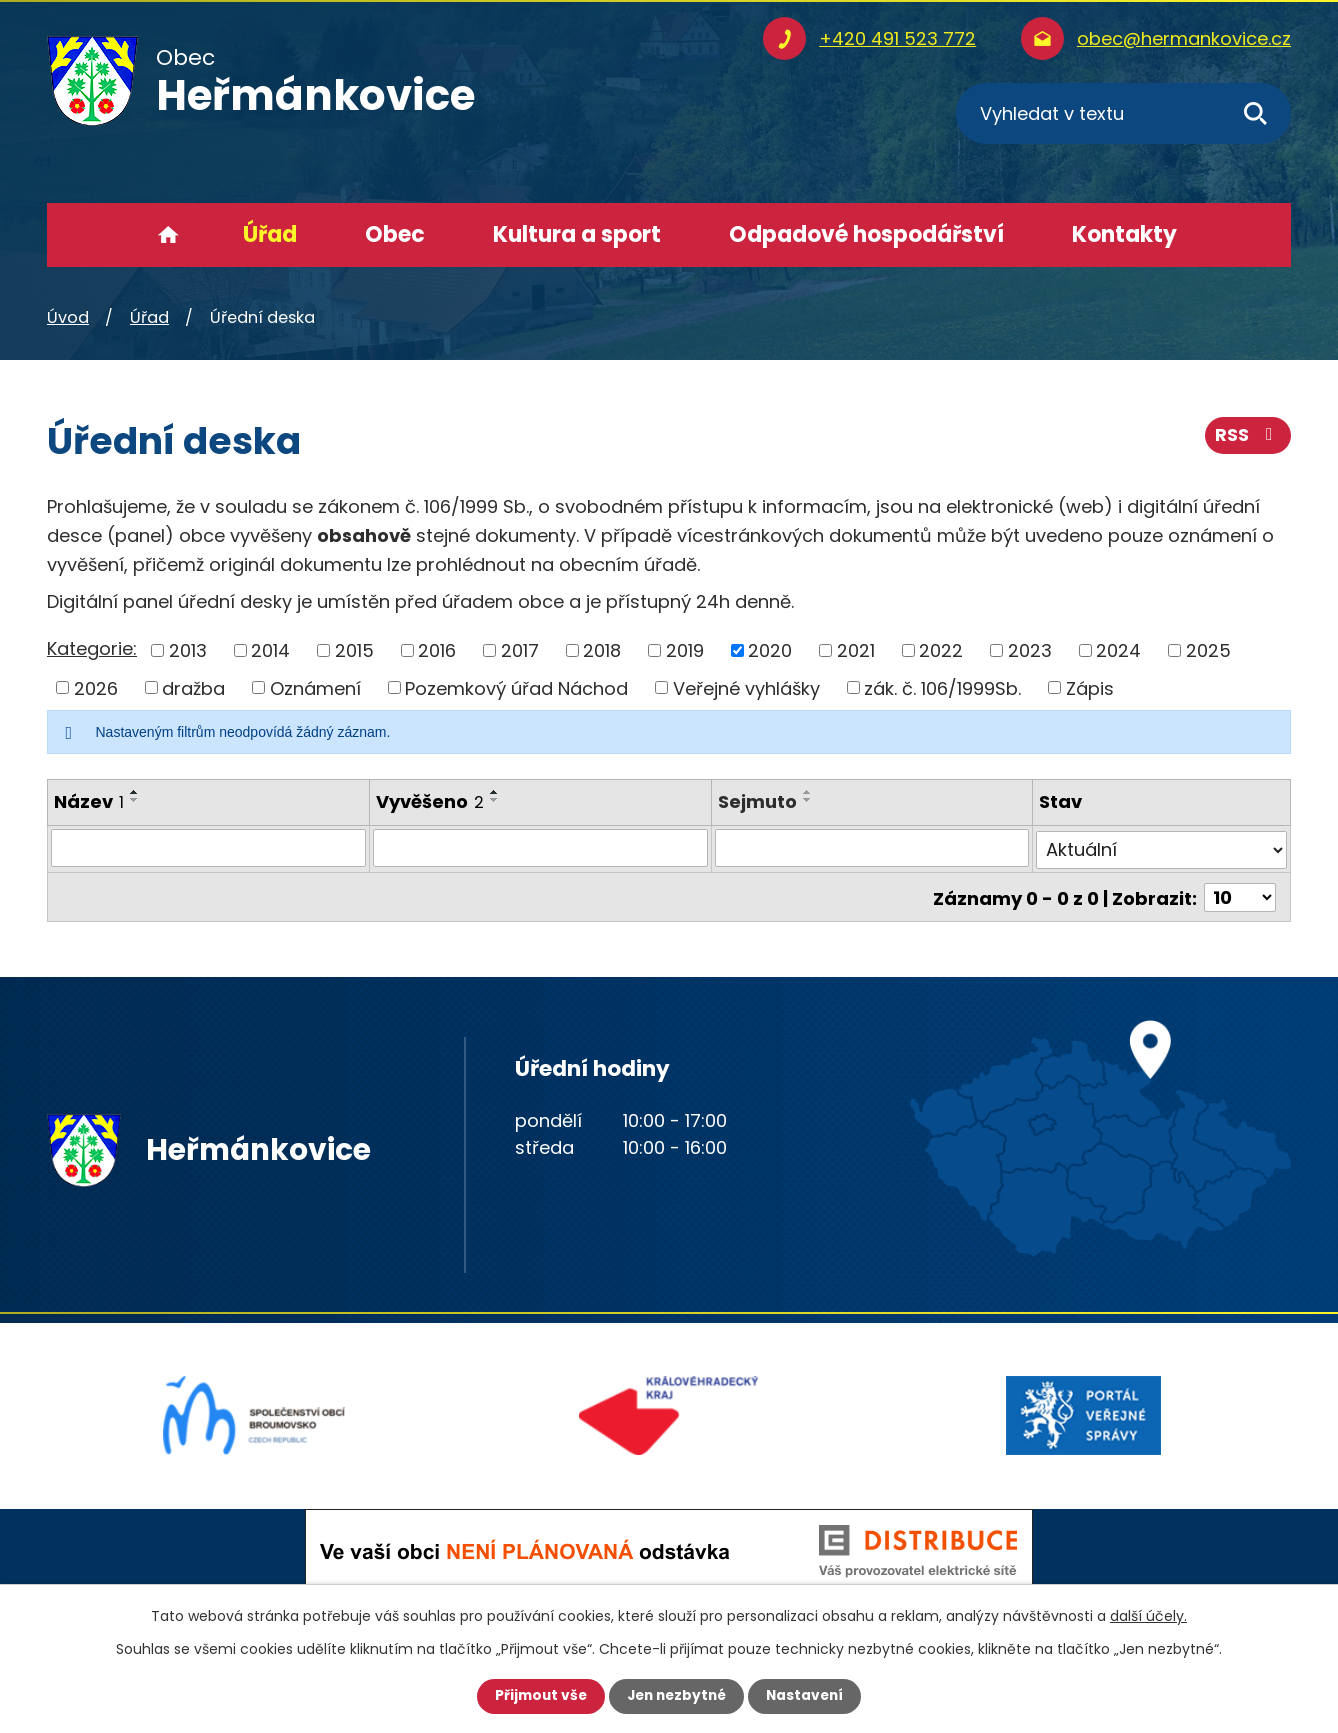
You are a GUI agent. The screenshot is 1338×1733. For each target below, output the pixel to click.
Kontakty (1124, 234)
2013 (188, 650)
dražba (193, 687)
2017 (520, 650)
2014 (270, 650)
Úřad (270, 234)
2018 (602, 650)
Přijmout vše (536, 1696)
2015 (354, 650)
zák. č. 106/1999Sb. (942, 687)
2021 (856, 650)
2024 (1118, 650)
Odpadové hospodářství (866, 234)
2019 (685, 650)
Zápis (1090, 687)
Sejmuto (757, 801)
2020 (770, 650)
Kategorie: (92, 648)
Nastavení (809, 1696)
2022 (941, 650)
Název (89, 801)
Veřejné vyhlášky (746, 687)
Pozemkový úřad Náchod (516, 687)
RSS (1248, 437)
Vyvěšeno (429, 801)
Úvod (168, 235)
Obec (395, 234)
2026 (96, 687)
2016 (437, 650)
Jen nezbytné (676, 1696)
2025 (1208, 650)
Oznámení (315, 687)
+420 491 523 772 (897, 38)
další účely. (1148, 1616)
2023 (1030, 650)
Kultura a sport (577, 234)
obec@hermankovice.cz (1184, 38)
